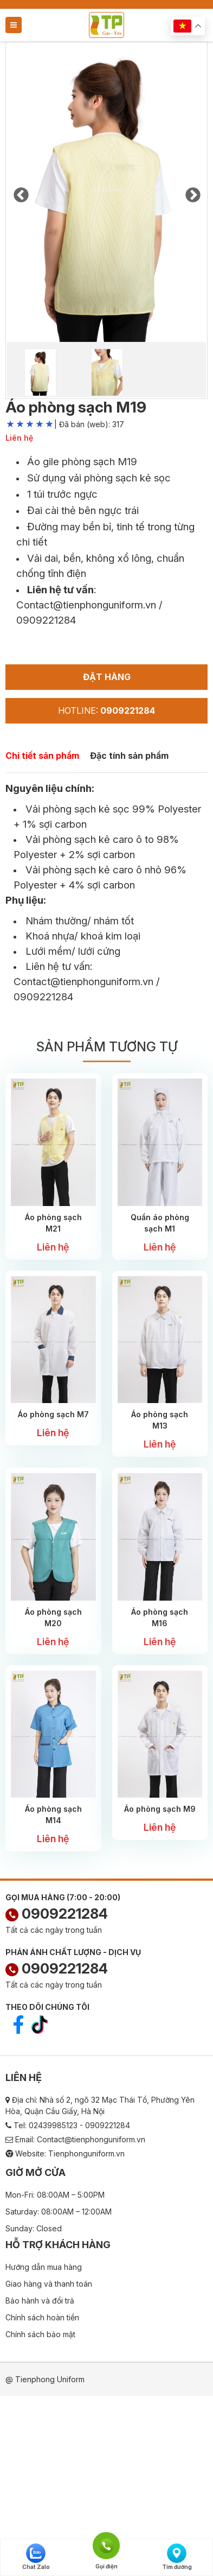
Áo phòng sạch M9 (160, 1808)
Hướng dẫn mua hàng (43, 2267)
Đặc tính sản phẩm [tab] (129, 755)
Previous (20, 192)
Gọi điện (106, 2545)
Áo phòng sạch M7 (53, 1414)
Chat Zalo (36, 2556)
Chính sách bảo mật (40, 2334)
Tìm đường (177, 2556)
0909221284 (56, 1913)
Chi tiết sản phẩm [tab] (42, 755)
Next (192, 192)
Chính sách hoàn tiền (42, 2317)
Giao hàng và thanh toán (48, 2283)
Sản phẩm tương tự (106, 1047)
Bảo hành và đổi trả (39, 2300)
